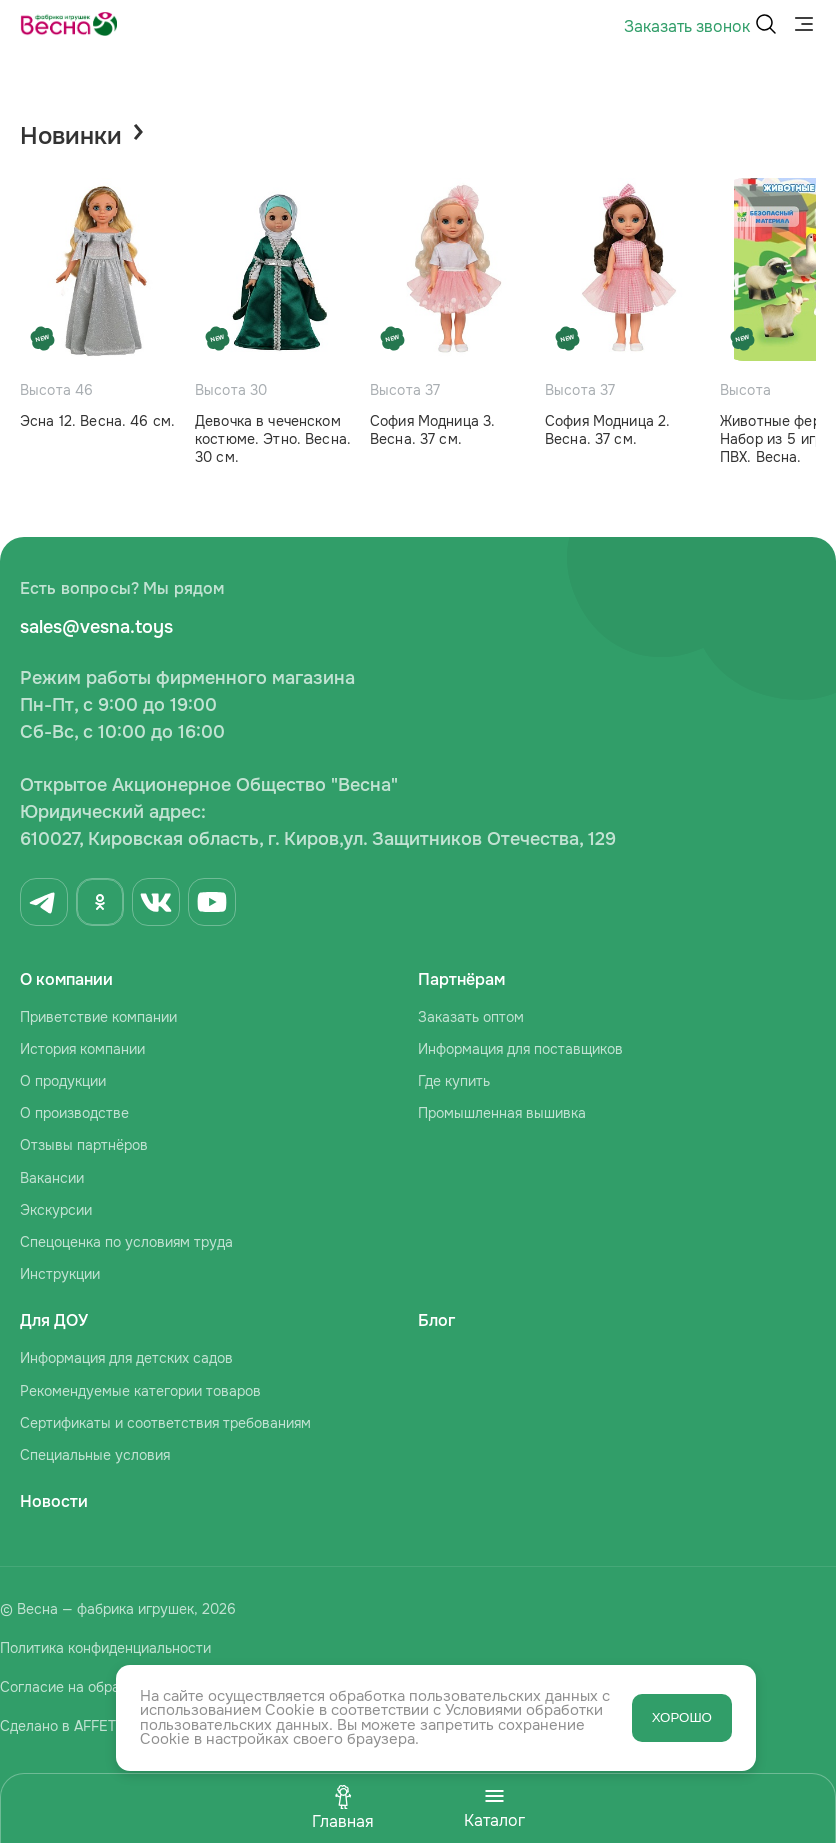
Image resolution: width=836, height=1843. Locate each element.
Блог (436, 1320)
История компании (82, 1049)
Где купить (454, 1081)
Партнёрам (461, 979)
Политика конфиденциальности (105, 1648)
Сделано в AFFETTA (66, 1726)
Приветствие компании (98, 1017)
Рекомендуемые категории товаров (140, 1391)
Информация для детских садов (126, 1358)
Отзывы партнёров (84, 1145)
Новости (54, 1501)
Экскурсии (56, 1210)
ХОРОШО (682, 1717)
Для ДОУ (54, 1320)
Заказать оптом (471, 1017)
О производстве (74, 1113)
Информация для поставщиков (520, 1049)
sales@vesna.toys (96, 627)
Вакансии (52, 1178)
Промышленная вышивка (502, 1113)
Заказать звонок (687, 26)
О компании (66, 979)
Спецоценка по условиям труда (126, 1242)
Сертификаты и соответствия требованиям (165, 1423)
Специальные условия (95, 1455)
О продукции (63, 1081)
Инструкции (60, 1274)
